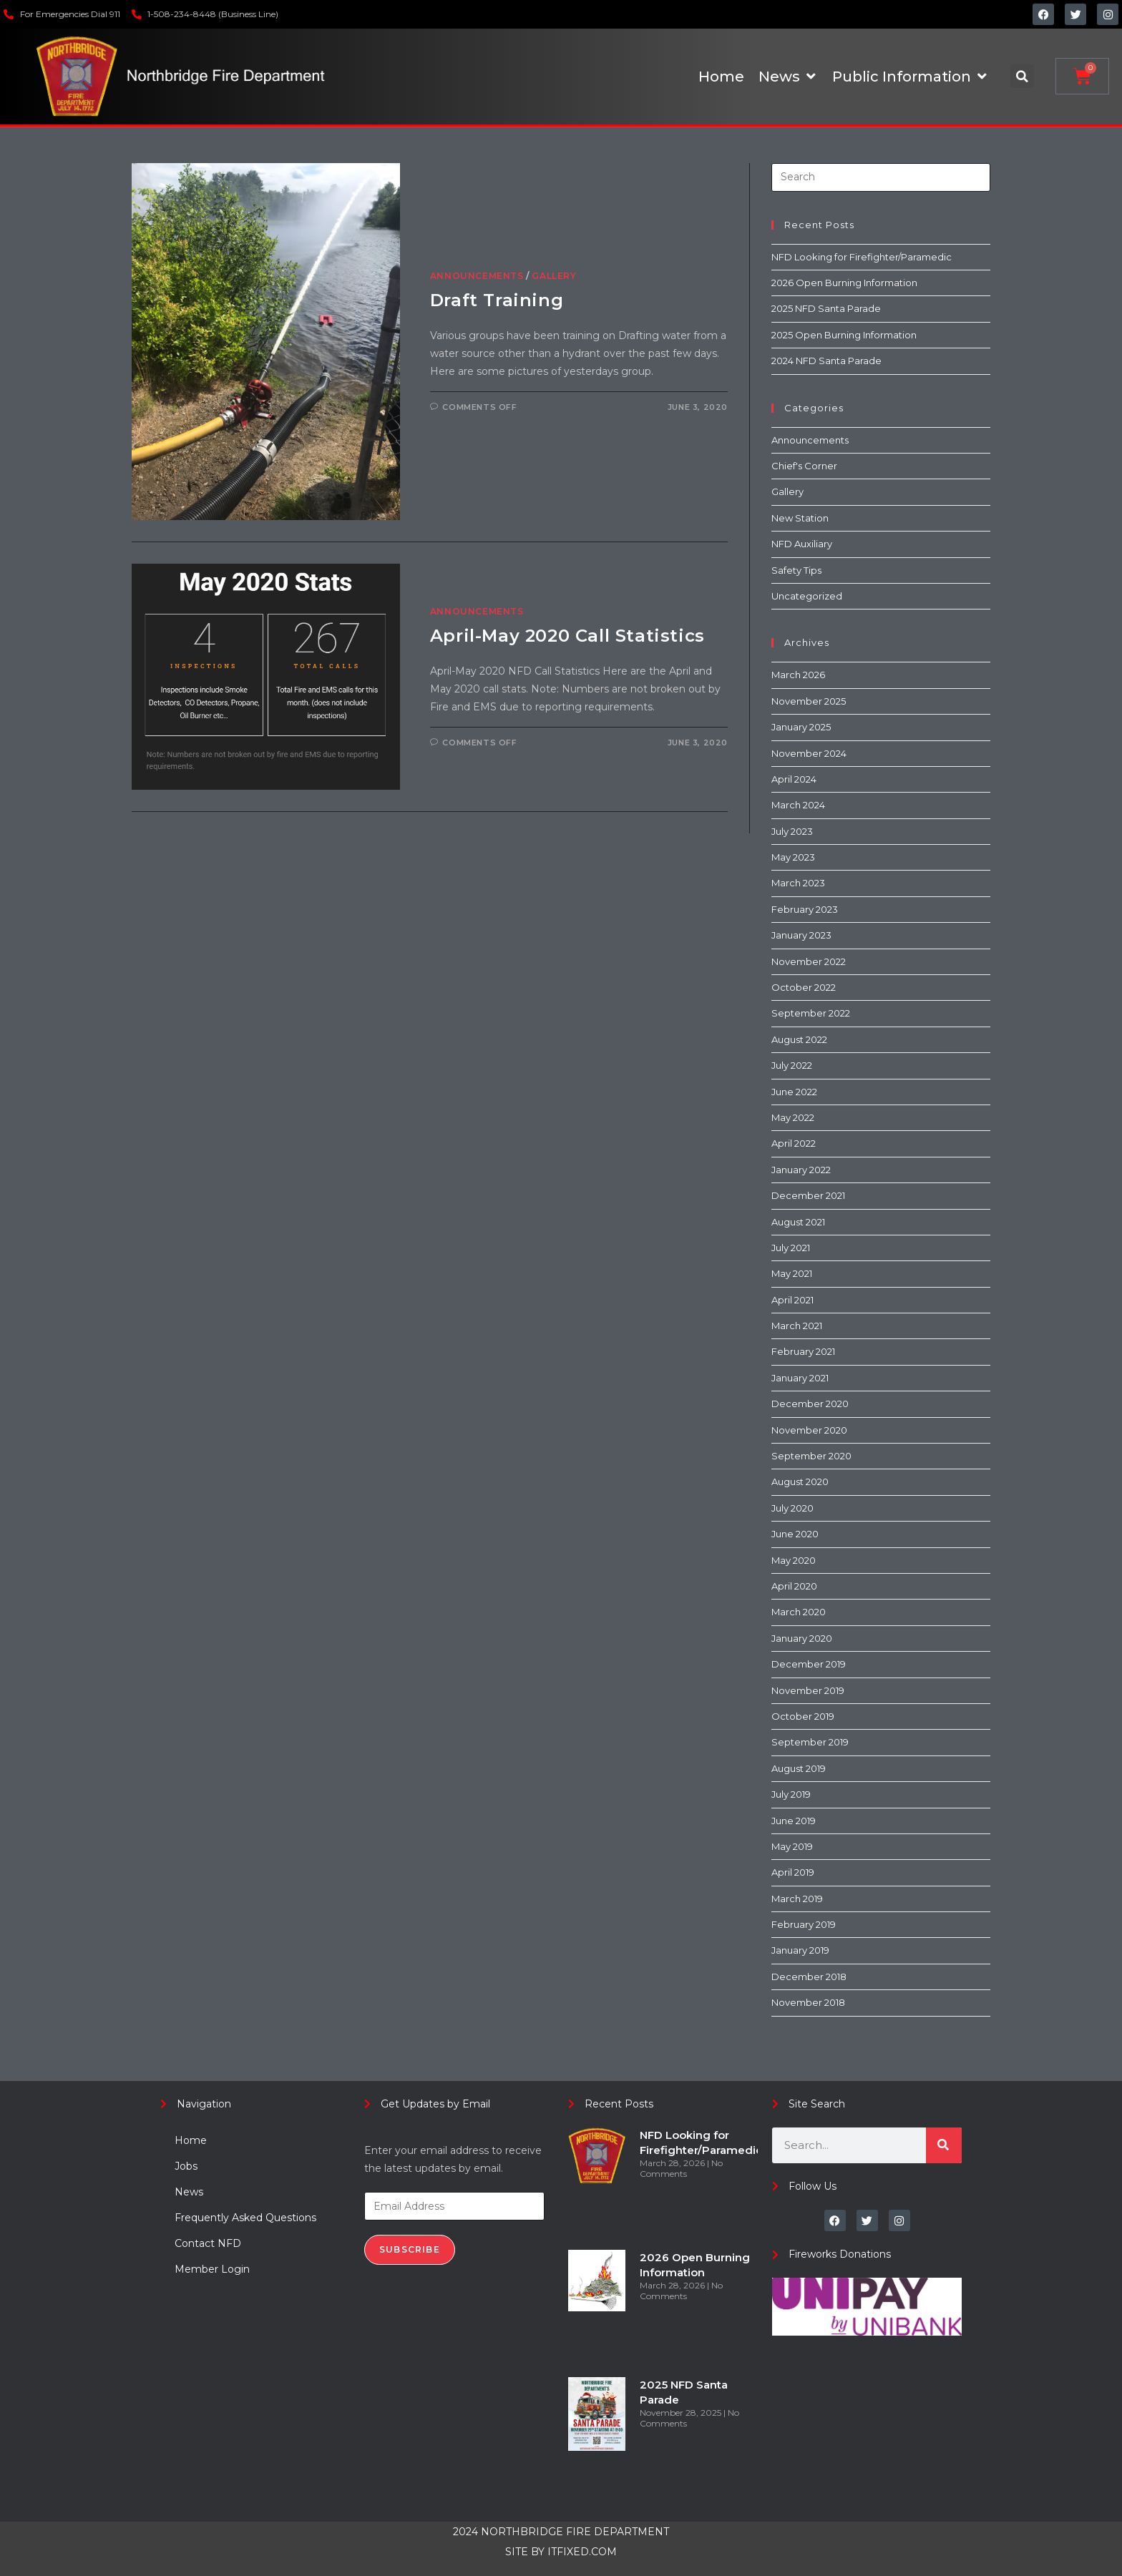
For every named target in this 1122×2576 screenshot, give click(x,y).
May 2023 (793, 857)
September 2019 (810, 1742)
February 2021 (803, 1351)
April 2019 (792, 1872)
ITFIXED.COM (582, 2551)
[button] (1022, 76)
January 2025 (801, 727)
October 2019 (802, 1716)
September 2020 (811, 1455)
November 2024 (809, 753)
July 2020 (792, 1508)
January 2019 (800, 1950)
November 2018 (808, 2002)
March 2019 (797, 1898)
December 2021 (808, 1195)
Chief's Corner (804, 465)
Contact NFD (208, 2243)
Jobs (186, 2166)
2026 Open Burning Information (844, 282)
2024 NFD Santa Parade (826, 360)
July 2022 (791, 1065)
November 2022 (808, 961)
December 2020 (810, 1403)
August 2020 (800, 1481)
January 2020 (801, 1638)
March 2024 (798, 804)
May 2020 (793, 1560)
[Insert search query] (880, 177)
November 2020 (809, 1430)
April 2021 (792, 1300)
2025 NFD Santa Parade (826, 308)
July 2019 (791, 1794)
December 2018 (809, 1976)
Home (191, 2140)
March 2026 (798, 674)
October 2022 (803, 987)
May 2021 (791, 1273)
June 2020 (795, 1533)
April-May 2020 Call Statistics (567, 635)
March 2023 (798, 882)
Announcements (477, 275)
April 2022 (793, 1143)
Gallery (554, 275)
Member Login (212, 2269)
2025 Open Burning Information (844, 335)
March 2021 (796, 1325)
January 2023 (801, 935)
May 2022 (792, 1117)
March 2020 (798, 1611)
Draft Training (496, 300)
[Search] (944, 2145)
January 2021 (800, 1378)
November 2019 (807, 1690)
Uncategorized (806, 596)
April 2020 (794, 1586)
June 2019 (793, 1820)
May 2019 (792, 1846)
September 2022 (810, 1013)
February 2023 (804, 909)
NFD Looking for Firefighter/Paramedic (861, 257)
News (189, 2191)
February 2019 (803, 1924)
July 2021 (790, 1247)
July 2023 (792, 831)
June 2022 (794, 1091)
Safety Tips (796, 570)
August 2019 (798, 1768)
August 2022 (799, 1039)
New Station (800, 518)
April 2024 (793, 779)
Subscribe (409, 2249)
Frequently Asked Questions (245, 2217)
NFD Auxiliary (801, 543)
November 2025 (808, 701)
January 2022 (801, 1169)
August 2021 (798, 1222)
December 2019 (808, 1664)
